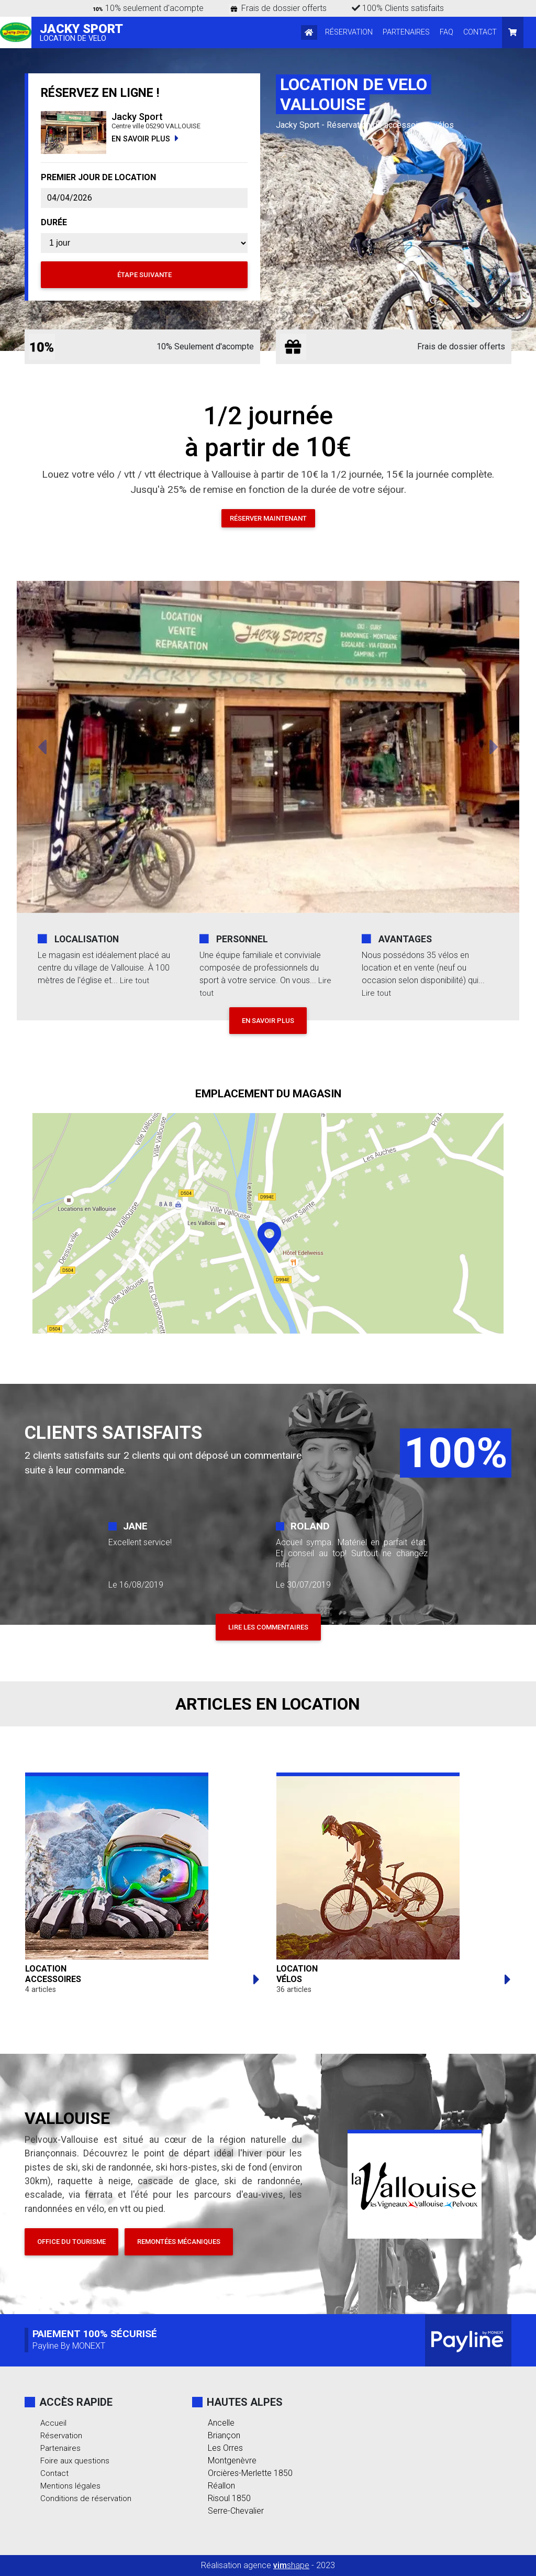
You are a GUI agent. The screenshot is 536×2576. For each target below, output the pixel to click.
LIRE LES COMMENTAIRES (268, 1627)
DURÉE (54, 222)
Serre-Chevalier (236, 2511)
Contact (55, 2473)
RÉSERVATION (349, 32)
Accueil (53, 2423)
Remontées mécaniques (178, 2241)
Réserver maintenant (268, 518)
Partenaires (61, 2448)
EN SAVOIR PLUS (144, 139)
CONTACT (480, 32)
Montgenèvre (232, 2460)
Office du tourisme (71, 2241)
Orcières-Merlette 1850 (250, 2473)
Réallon (221, 2486)
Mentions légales (71, 2486)
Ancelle (221, 2423)
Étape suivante (144, 275)
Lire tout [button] (135, 980)
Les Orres (225, 2448)
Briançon (224, 2435)
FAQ (446, 32)
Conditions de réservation (87, 2498)
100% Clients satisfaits (398, 8)
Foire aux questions (76, 2460)
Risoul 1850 (229, 2498)
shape (291, 2565)
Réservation (62, 2435)
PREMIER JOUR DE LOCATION (98, 177)
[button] (42, 747)
